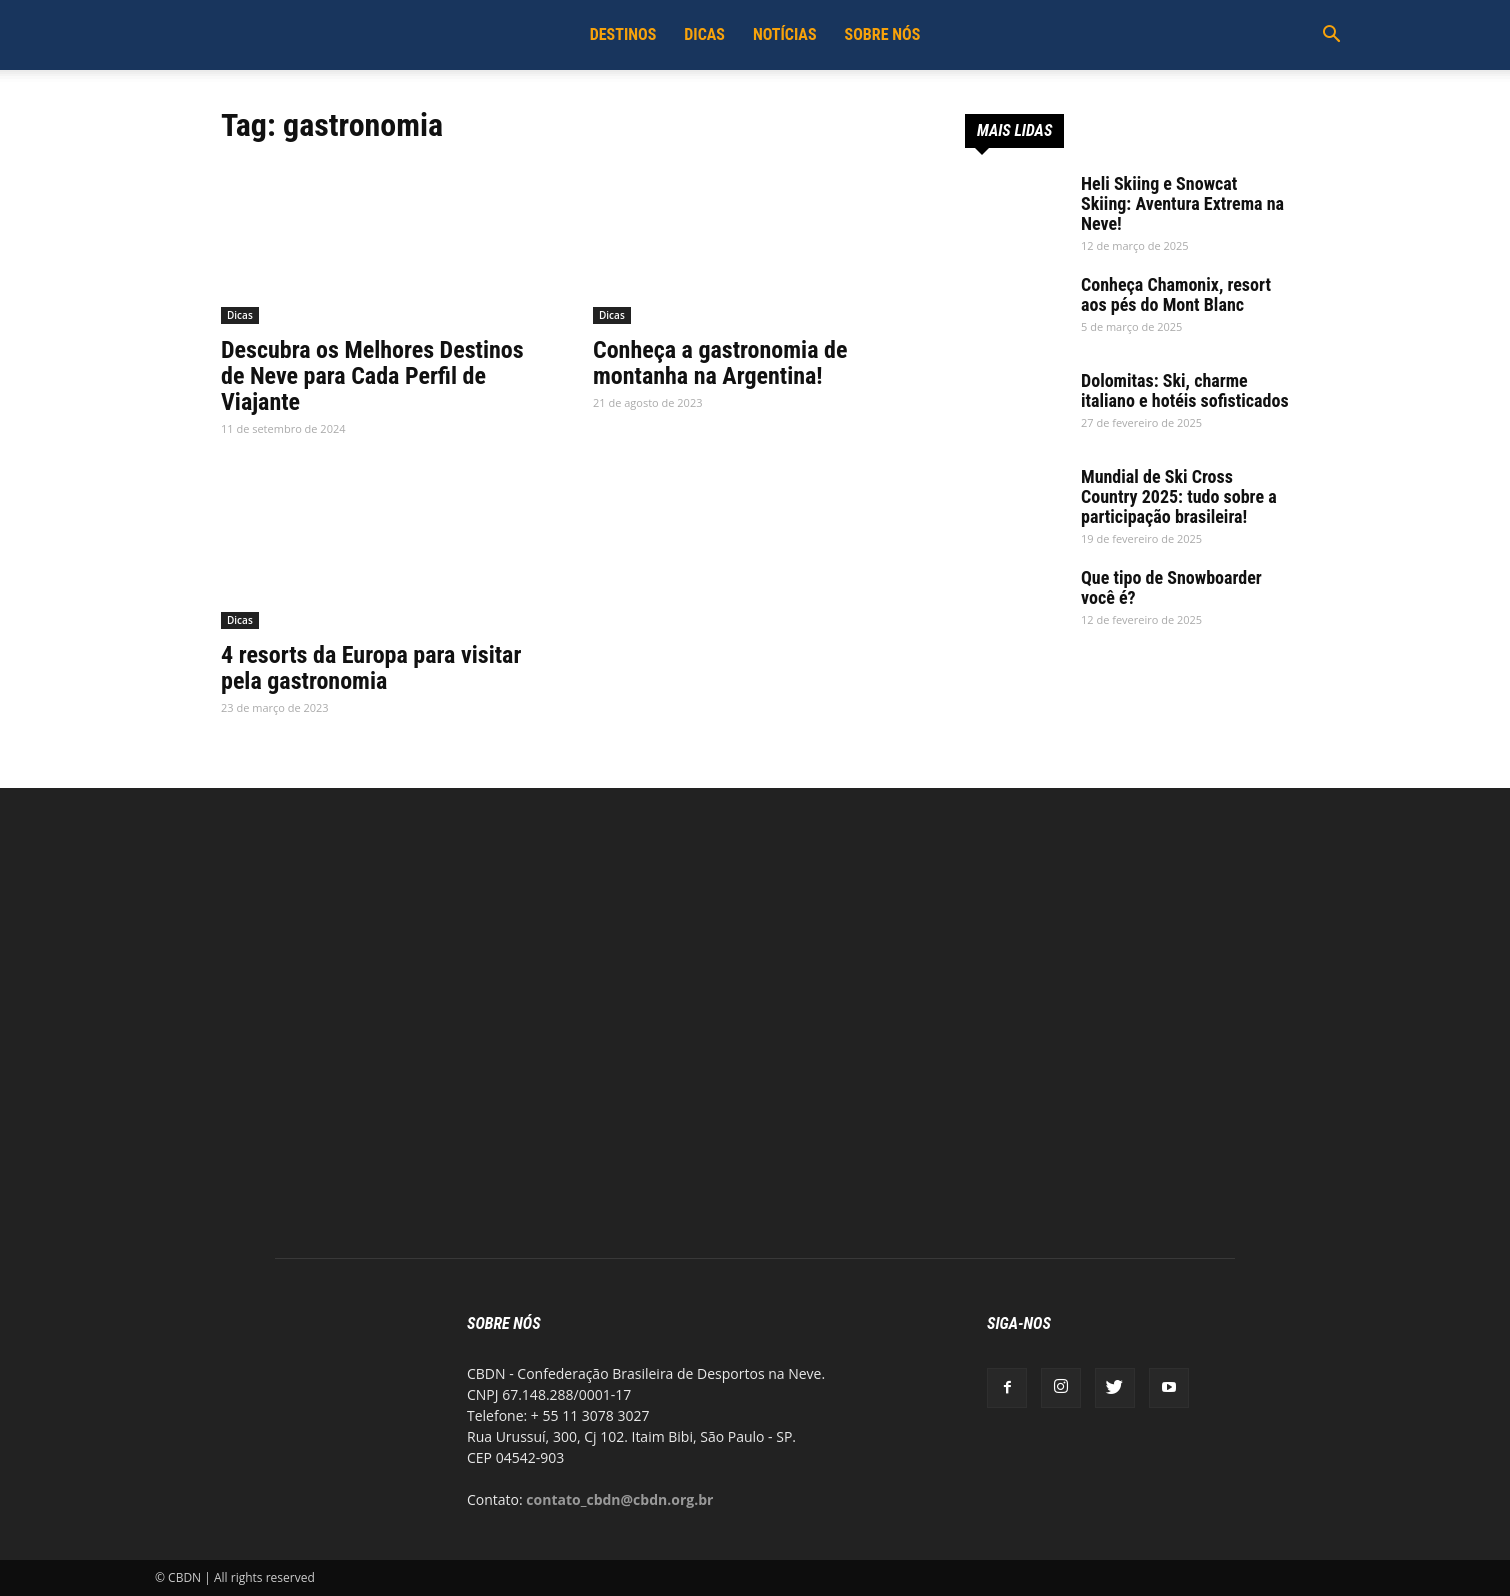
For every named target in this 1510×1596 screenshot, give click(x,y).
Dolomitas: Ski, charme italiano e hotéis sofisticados (1185, 390)
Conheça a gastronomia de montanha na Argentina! (720, 363)
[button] (1331, 36)
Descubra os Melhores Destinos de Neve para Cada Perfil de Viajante (372, 376)
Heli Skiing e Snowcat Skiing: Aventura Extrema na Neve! (1182, 203)
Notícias (785, 34)
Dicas (704, 34)
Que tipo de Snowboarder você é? (1171, 587)
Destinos (623, 34)
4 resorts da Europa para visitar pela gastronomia (371, 668)
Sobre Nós (883, 34)
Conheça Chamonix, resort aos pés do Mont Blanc (1176, 294)
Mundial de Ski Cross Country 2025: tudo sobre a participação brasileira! (1179, 496)
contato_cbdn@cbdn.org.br (619, 1499)
